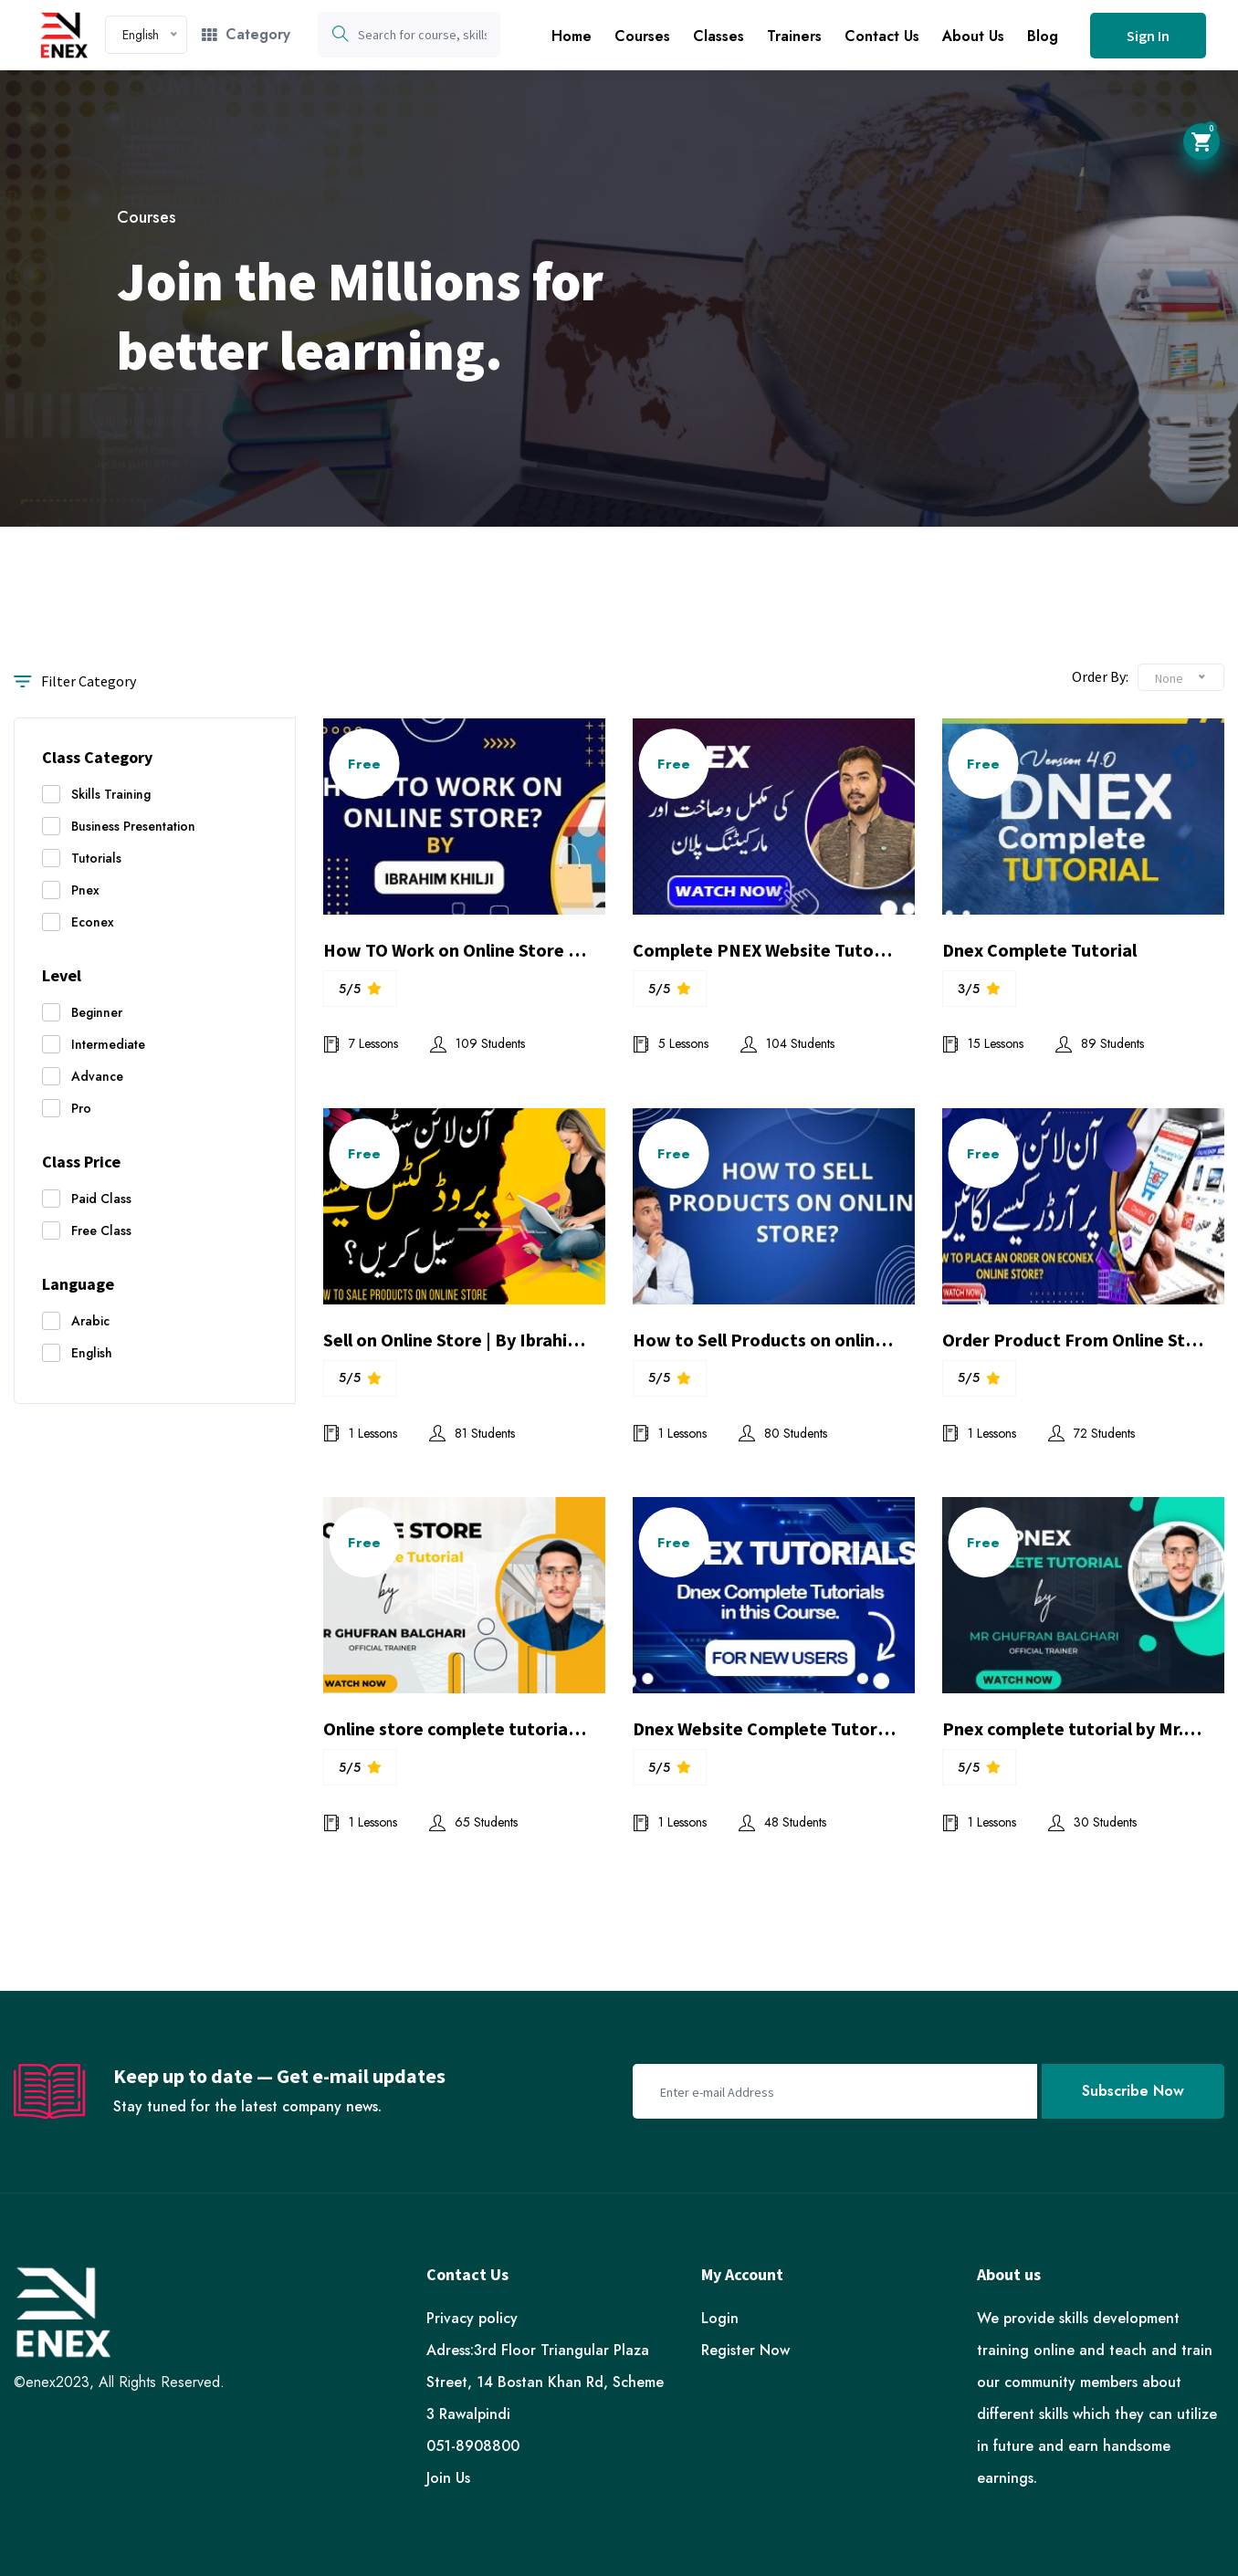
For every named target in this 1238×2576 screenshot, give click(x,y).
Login (720, 2318)
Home (571, 36)
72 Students (1091, 1433)
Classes (718, 36)
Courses (642, 36)
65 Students (473, 1822)
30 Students (1092, 1822)
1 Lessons (360, 1433)
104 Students (787, 1043)
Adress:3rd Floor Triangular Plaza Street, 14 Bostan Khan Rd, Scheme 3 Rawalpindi (545, 2382)
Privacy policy (472, 2318)
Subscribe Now (1133, 2090)
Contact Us (882, 36)
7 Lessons (360, 1043)
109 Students (477, 1043)
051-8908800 (472, 2445)
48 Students (782, 1822)
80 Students (783, 1433)
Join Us (448, 2477)
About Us (973, 36)
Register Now (745, 2350)
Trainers (794, 36)
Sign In (1148, 35)
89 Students (1099, 1043)
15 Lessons (982, 1043)
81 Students (472, 1433)
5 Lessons (670, 1043)
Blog (1042, 36)
